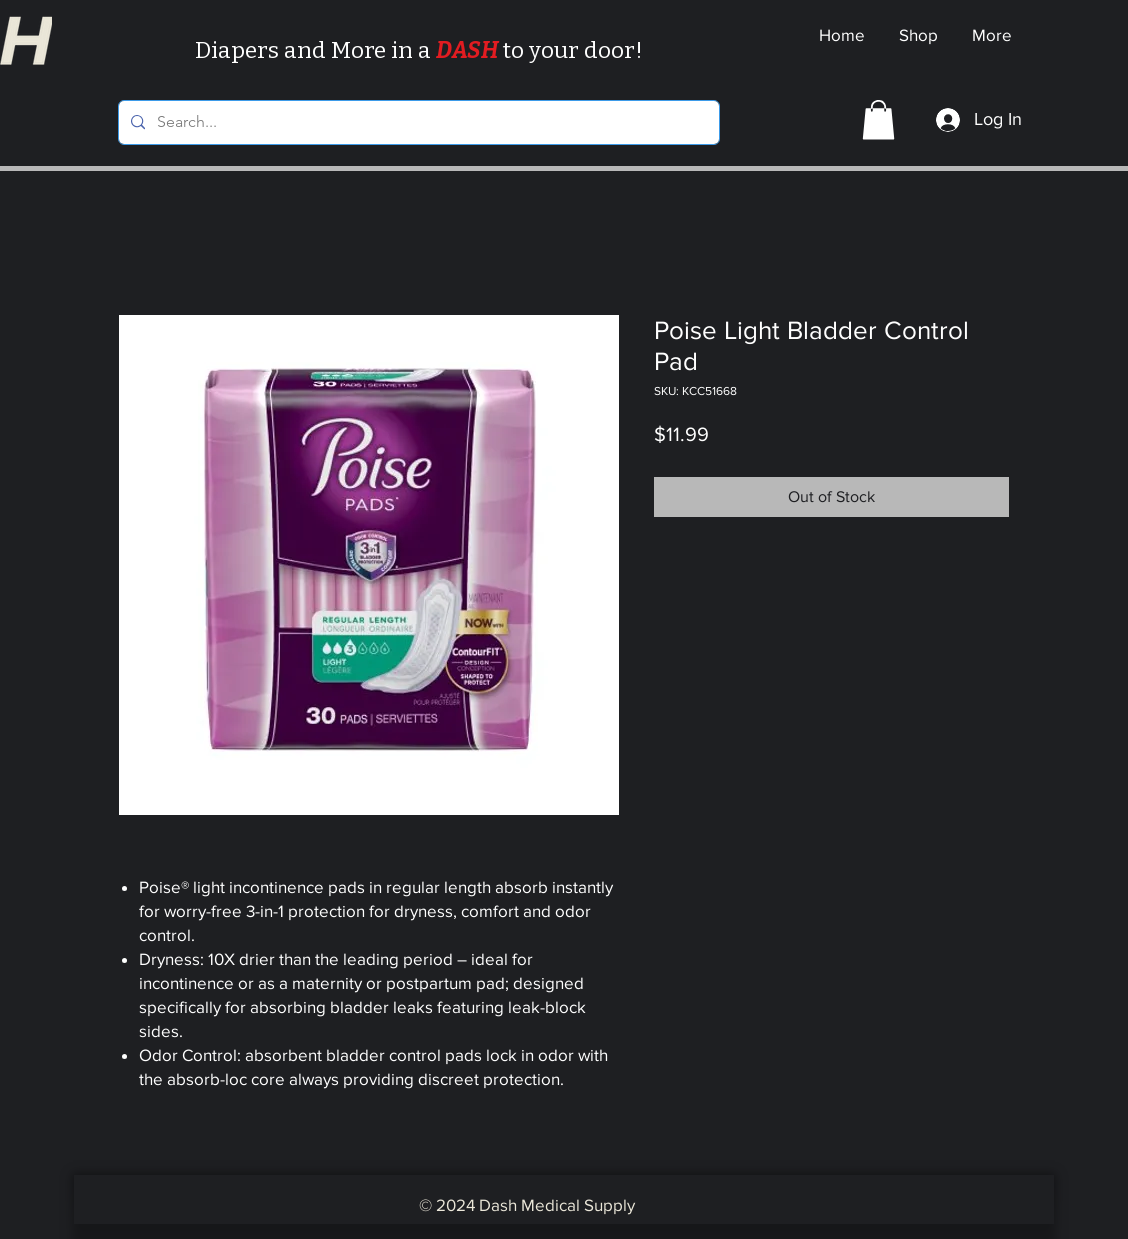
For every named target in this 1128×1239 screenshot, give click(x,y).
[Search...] (417, 122)
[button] (878, 119)
